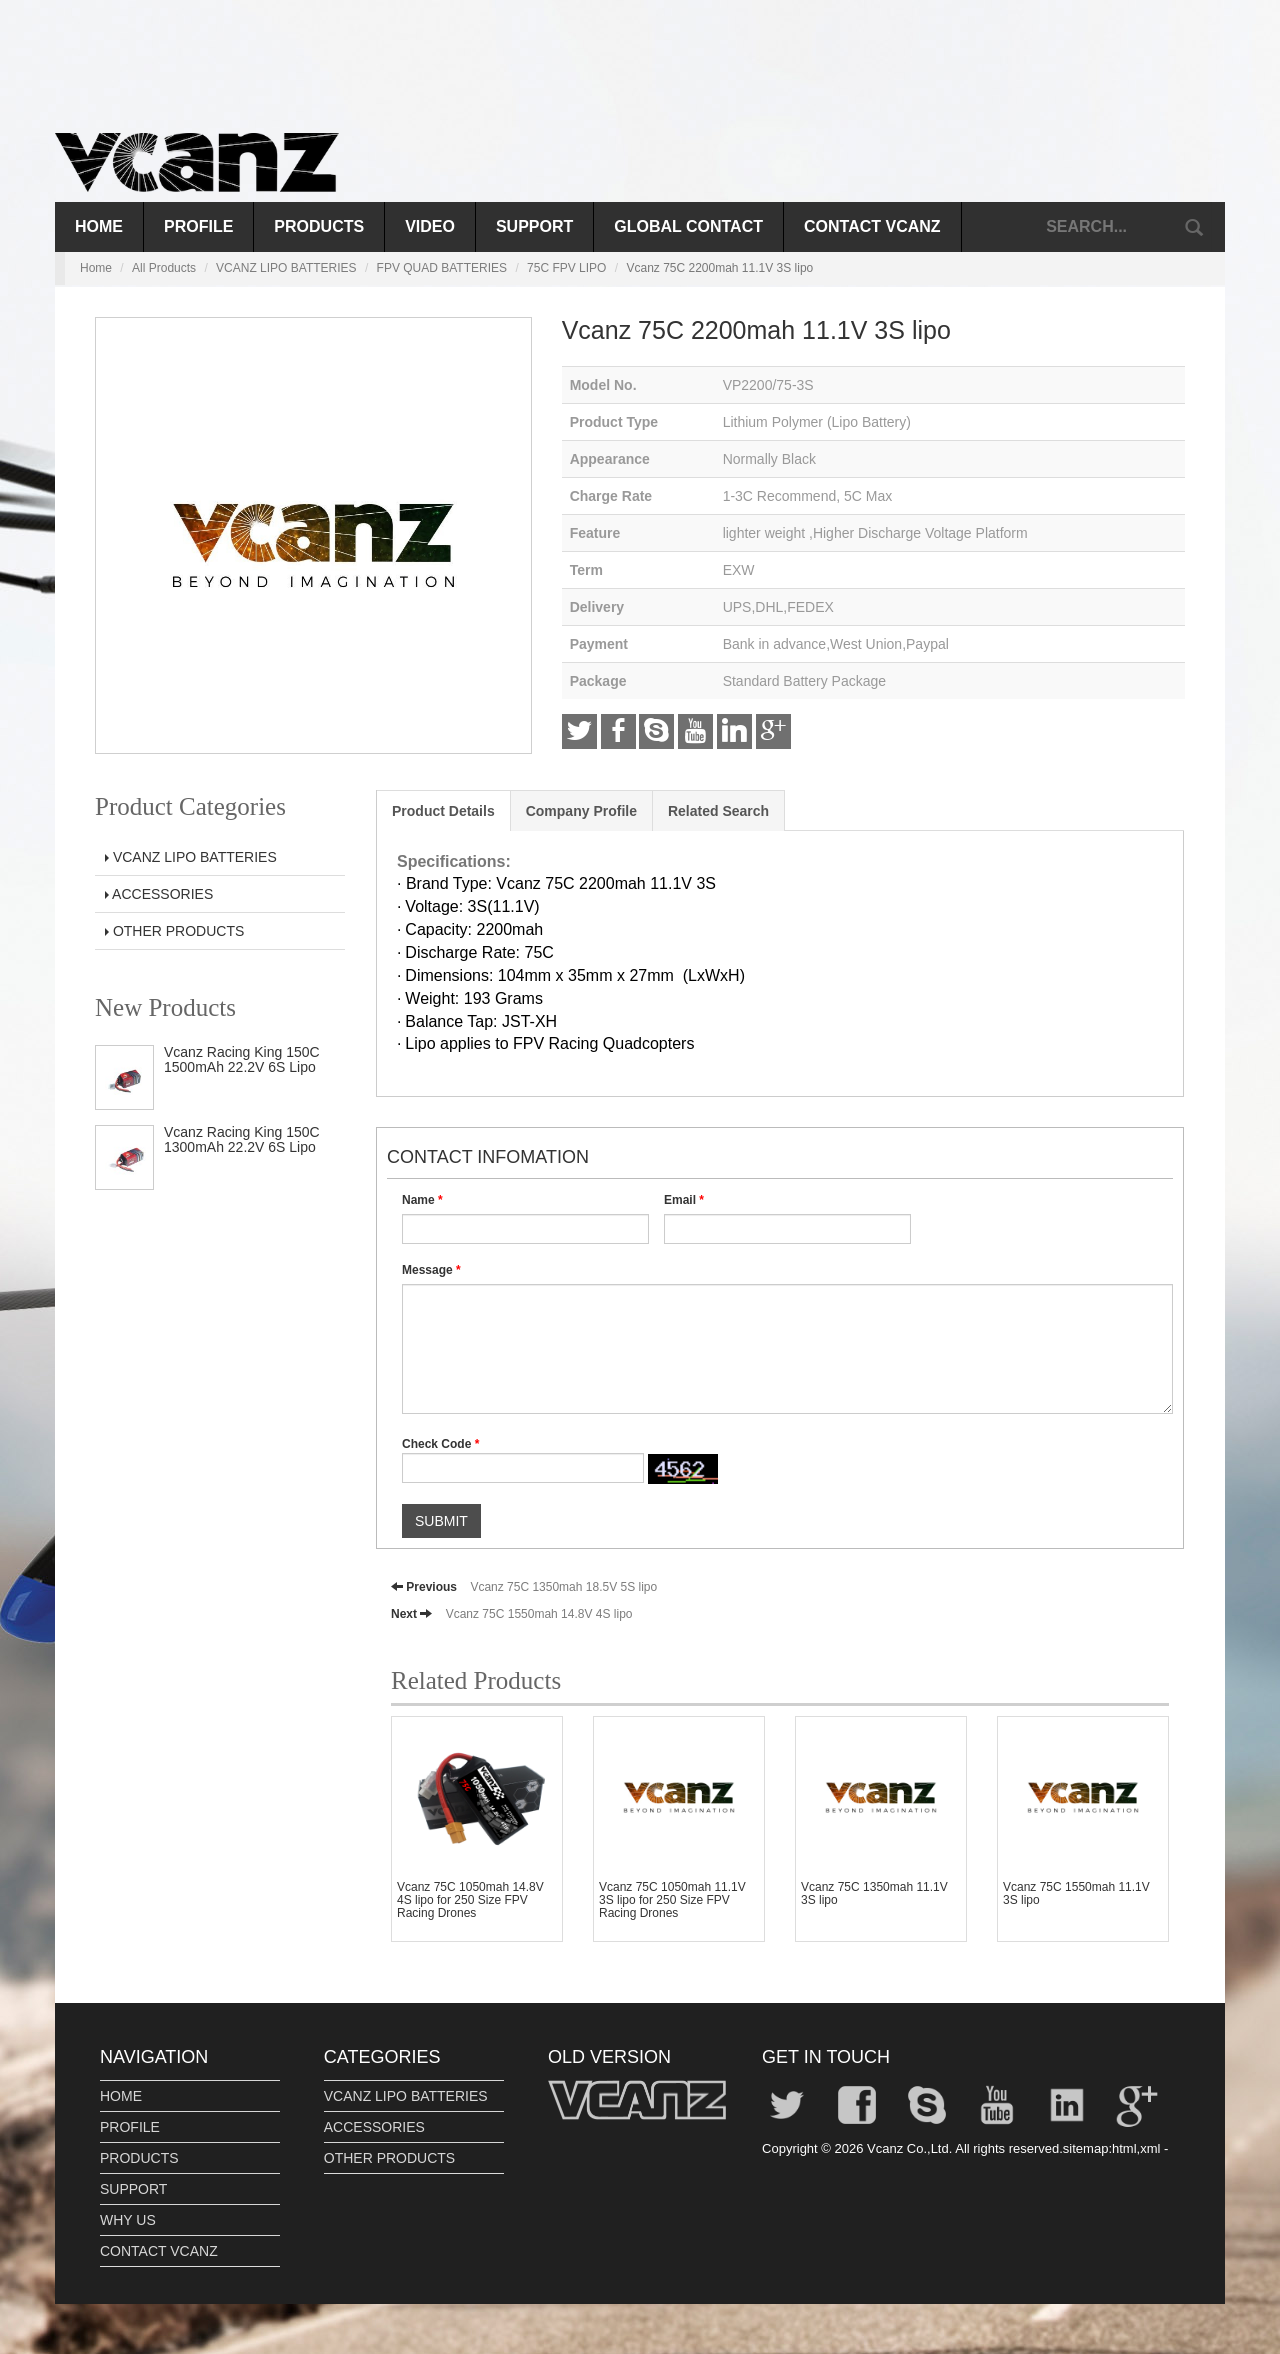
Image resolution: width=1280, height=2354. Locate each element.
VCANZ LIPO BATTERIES (286, 268)
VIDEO (430, 226)
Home (99, 226)
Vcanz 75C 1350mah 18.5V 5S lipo (563, 1587)
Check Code (440, 1444)
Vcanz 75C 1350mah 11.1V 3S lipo (874, 1893)
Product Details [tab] (443, 811)
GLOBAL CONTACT (688, 226)
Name (422, 1200)
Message (431, 1270)
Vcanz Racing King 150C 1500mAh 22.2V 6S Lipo (242, 1059)
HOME (121, 2096)
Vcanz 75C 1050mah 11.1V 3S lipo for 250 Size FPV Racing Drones (672, 1900)
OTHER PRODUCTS (174, 931)
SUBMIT (441, 1521)
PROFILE (198, 226)
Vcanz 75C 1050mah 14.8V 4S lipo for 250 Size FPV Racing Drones (470, 1900)
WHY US (128, 2220)
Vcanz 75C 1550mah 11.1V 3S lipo (1076, 1893)
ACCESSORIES (159, 894)
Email (684, 1200)
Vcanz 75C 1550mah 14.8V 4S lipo (539, 1614)
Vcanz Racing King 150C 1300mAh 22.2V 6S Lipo (242, 1139)
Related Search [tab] (718, 811)
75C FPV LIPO (566, 268)
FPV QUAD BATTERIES (442, 268)
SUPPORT (534, 226)
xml (1150, 2148)
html (1124, 2148)
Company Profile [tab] (581, 811)
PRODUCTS (319, 226)
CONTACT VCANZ (872, 226)
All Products (164, 268)
